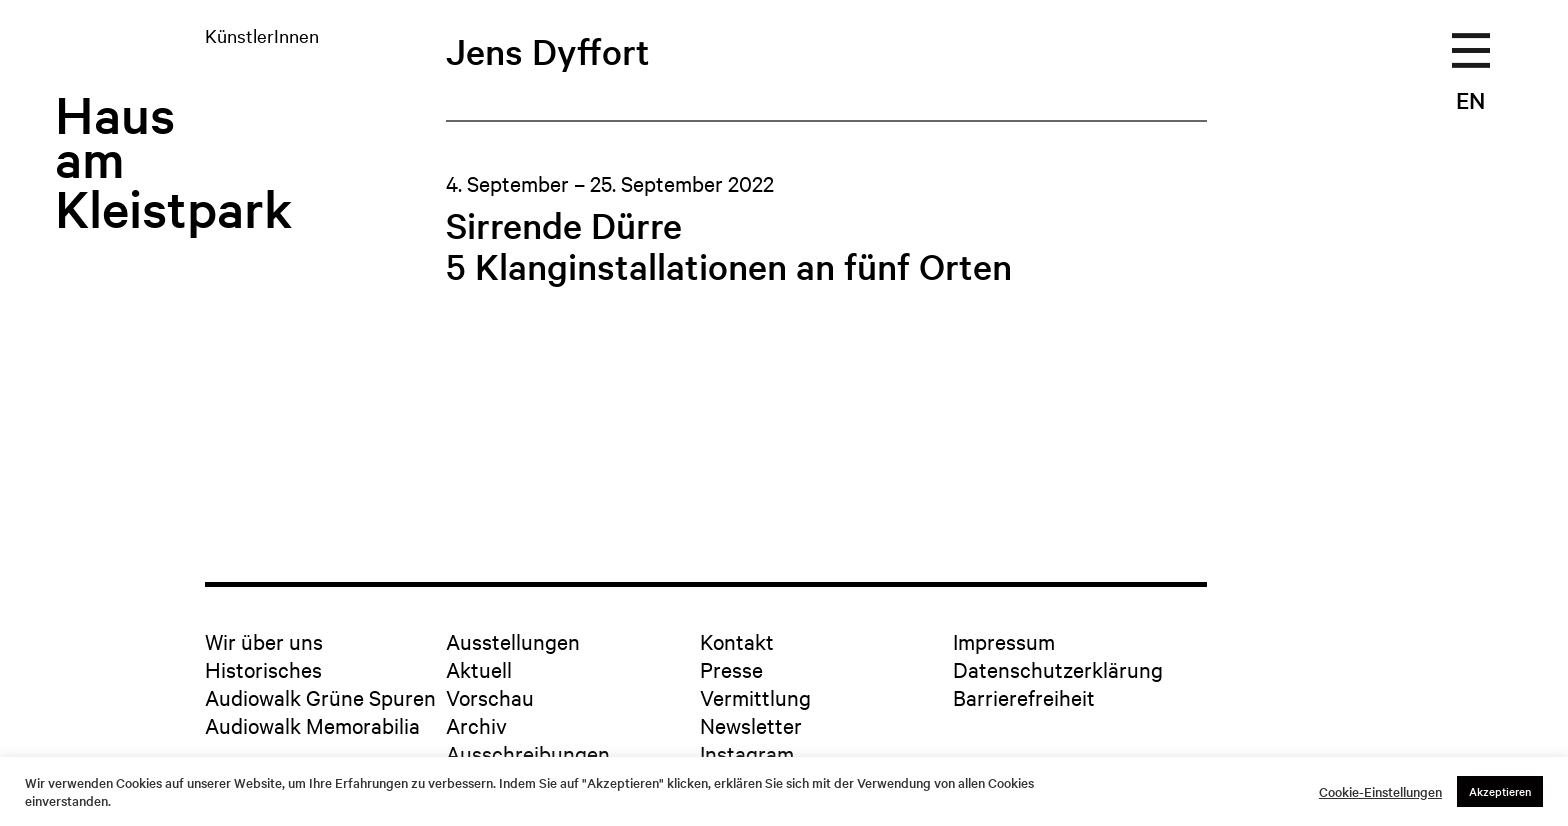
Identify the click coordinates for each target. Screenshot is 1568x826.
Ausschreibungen (528, 753)
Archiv (476, 725)
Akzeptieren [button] (1500, 791)
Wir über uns (264, 641)
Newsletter (751, 725)
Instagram (747, 753)
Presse (731, 669)
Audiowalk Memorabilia (312, 725)
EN (1470, 100)
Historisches (263, 669)
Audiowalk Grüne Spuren (320, 697)
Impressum (1004, 641)
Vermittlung (755, 697)
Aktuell (479, 669)
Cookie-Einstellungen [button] (1380, 792)
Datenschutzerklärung (1058, 669)
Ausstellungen (513, 641)
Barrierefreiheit (1024, 697)
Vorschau (490, 697)
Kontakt (737, 641)
